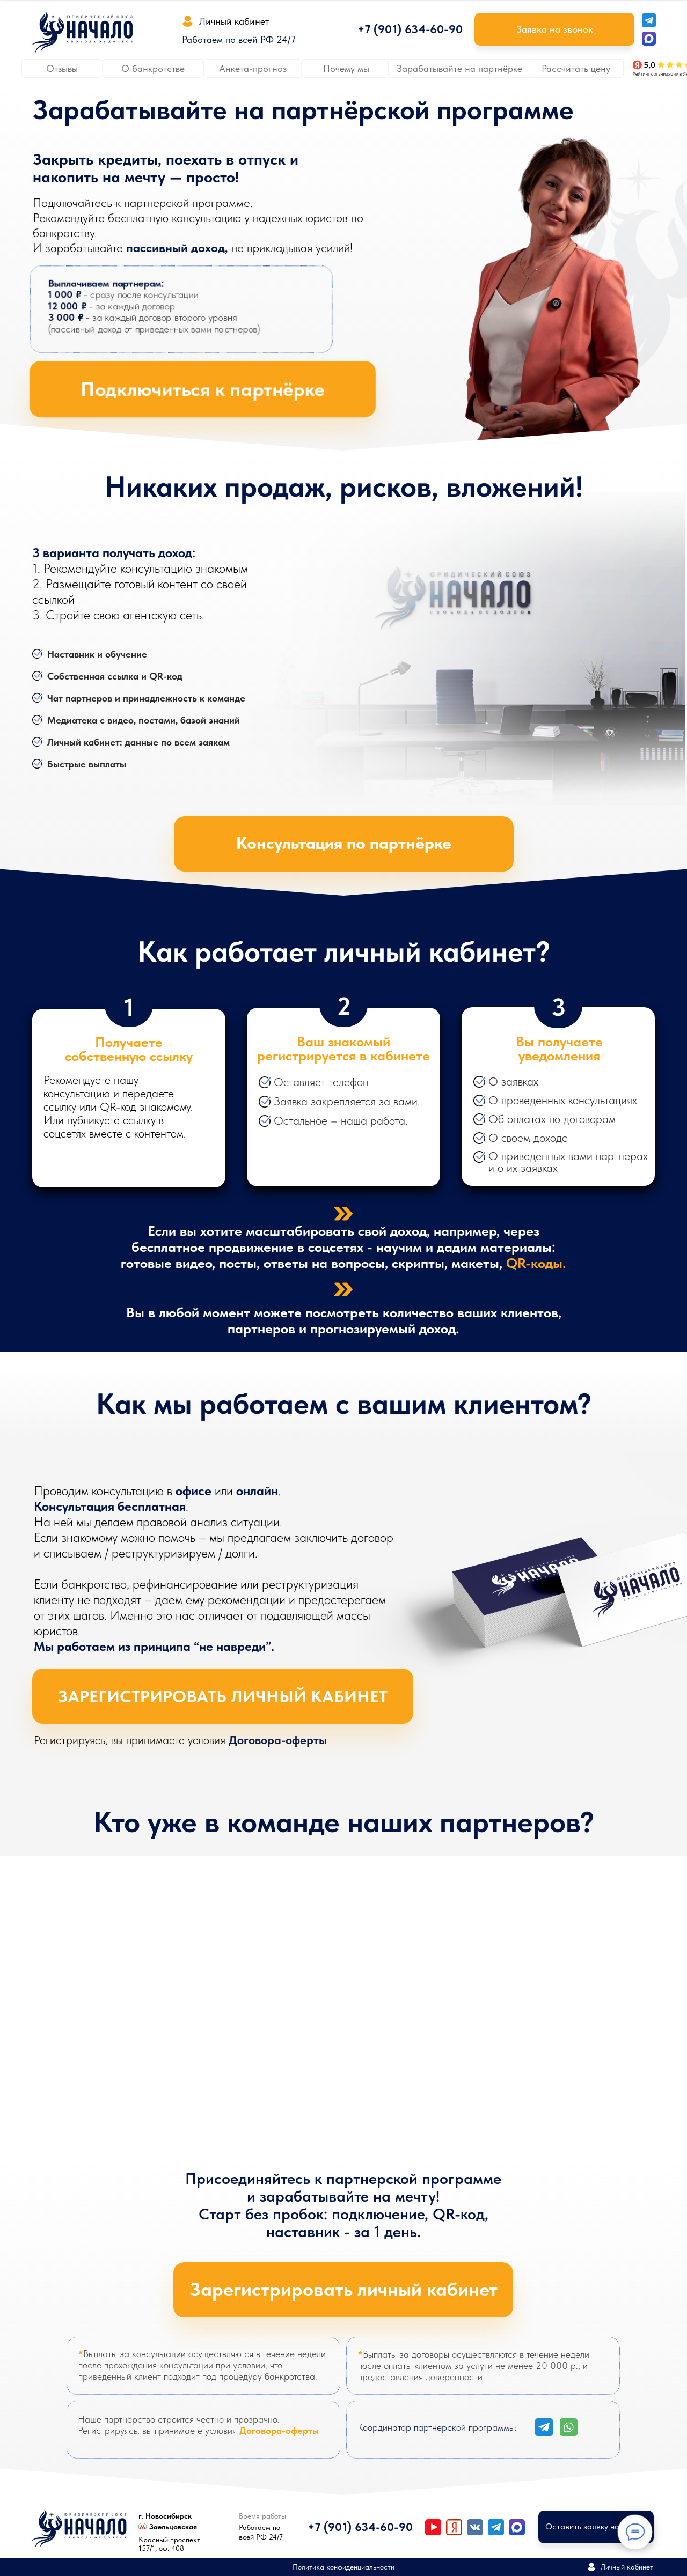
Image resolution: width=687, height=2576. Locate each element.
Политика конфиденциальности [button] (343, 2567)
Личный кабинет (234, 21)
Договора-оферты (278, 1740)
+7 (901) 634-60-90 (410, 29)
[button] (554, 29)
